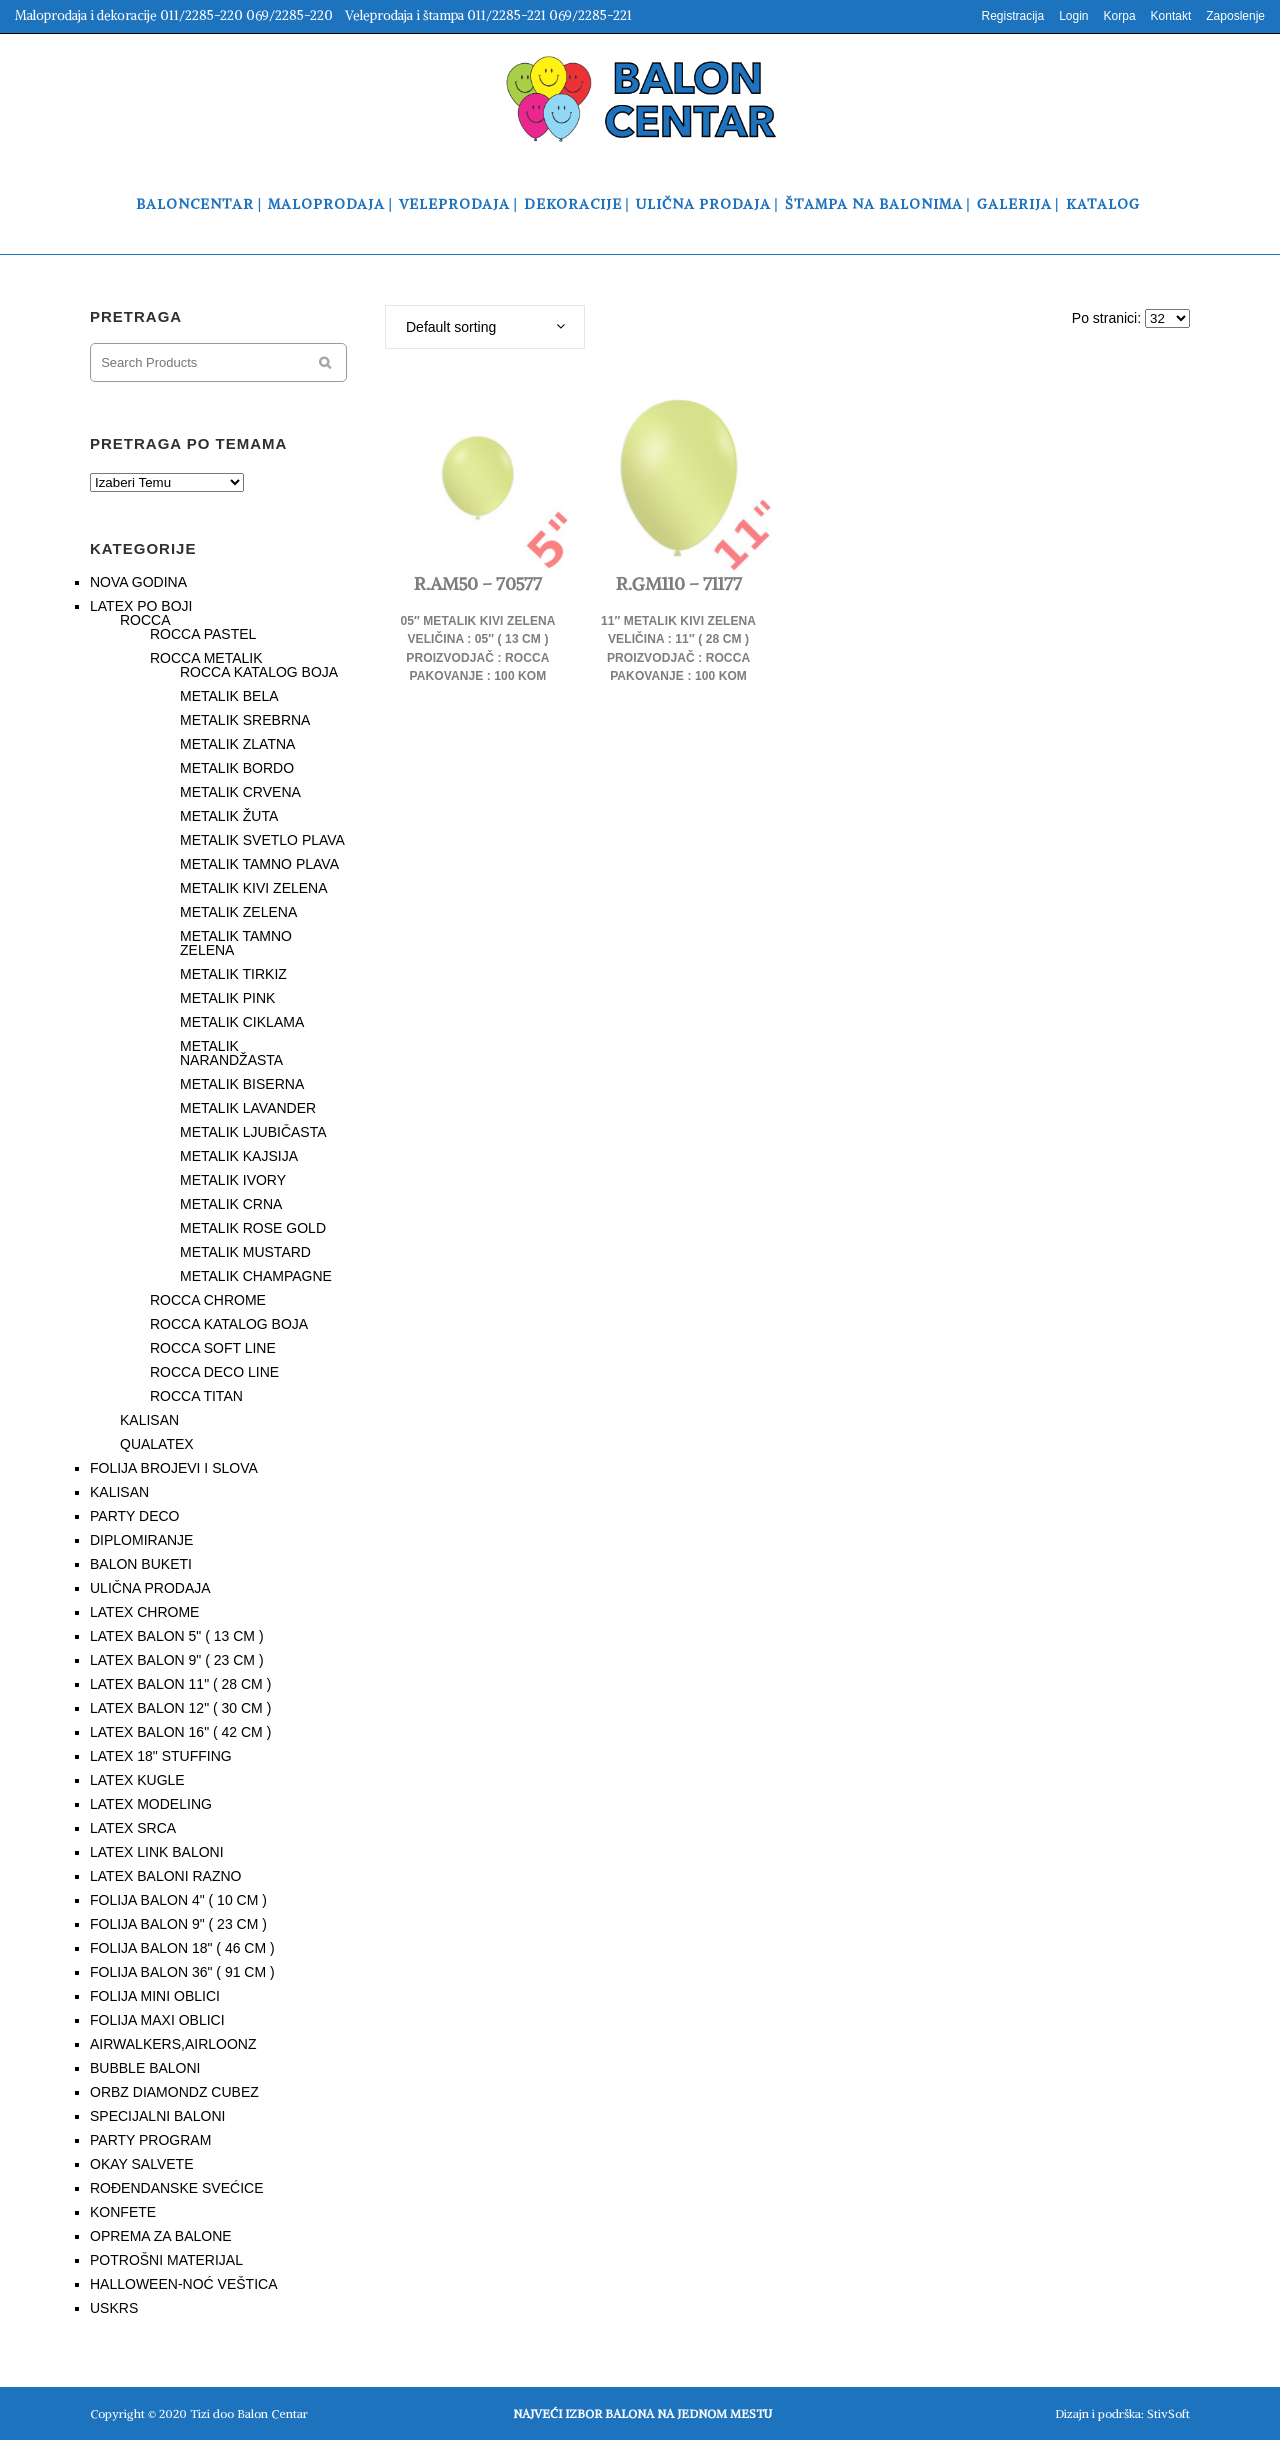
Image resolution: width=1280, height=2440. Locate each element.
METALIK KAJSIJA (239, 1156)
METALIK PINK (227, 998)
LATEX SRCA (133, 1828)
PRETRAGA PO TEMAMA (188, 443)
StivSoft (1168, 2413)
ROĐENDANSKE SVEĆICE (176, 2188)
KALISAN (149, 1420)
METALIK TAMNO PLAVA (259, 864)
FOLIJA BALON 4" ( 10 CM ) (178, 1900)
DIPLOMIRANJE (141, 1540)
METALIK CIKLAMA (242, 1022)
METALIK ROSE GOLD (253, 1228)
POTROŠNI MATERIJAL (166, 2260)
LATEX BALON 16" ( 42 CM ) (180, 1732)
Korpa (1120, 16)
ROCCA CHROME (208, 1300)
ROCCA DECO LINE (214, 1372)
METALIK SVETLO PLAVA (262, 840)
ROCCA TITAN (196, 1396)
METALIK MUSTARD (245, 1252)
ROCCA (145, 620)
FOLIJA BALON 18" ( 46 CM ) (182, 1948)
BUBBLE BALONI (145, 2068)
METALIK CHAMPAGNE (256, 1276)
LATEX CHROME (144, 1612)
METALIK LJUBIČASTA (253, 1132)
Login (1073, 16)
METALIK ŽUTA (229, 816)
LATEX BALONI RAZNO (165, 1876)
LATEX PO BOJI (141, 606)
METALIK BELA (229, 696)
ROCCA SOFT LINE (213, 1348)
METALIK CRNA (231, 1204)
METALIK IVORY (233, 1180)
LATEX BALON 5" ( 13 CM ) (177, 1636)
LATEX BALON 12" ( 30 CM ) (180, 1708)
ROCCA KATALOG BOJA (259, 672)
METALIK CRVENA (240, 792)
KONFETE (123, 2212)
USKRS (114, 2308)
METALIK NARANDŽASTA (231, 1053)
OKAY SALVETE (142, 2164)
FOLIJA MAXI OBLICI (157, 2020)
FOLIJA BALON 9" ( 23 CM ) (178, 1924)
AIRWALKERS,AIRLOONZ (173, 2044)
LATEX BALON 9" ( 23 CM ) (177, 1660)
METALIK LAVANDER (248, 1108)
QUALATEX (157, 1444)
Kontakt (1171, 16)
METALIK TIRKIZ (233, 974)
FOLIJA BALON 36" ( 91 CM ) (182, 1972)
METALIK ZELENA (238, 912)
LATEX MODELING (151, 1804)
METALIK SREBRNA (245, 720)
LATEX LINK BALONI (157, 1852)
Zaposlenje (1235, 16)
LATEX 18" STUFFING (161, 1756)
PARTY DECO (134, 1516)
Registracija (1012, 16)
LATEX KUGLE (137, 1780)
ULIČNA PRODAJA (150, 1588)
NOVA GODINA (138, 582)
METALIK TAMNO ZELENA (236, 943)
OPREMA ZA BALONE (161, 2236)
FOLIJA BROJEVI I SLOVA (174, 1468)
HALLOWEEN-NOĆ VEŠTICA (183, 2284)
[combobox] (485, 327)
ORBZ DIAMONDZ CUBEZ (174, 2092)
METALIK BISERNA (242, 1084)
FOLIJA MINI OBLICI (155, 1996)
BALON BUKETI (141, 1564)
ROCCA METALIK (206, 658)
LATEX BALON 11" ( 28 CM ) (180, 1684)
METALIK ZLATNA (237, 744)
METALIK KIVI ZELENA (254, 888)
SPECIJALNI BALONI (157, 2116)
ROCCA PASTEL (203, 634)
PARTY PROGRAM (150, 2140)
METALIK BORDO (237, 768)
